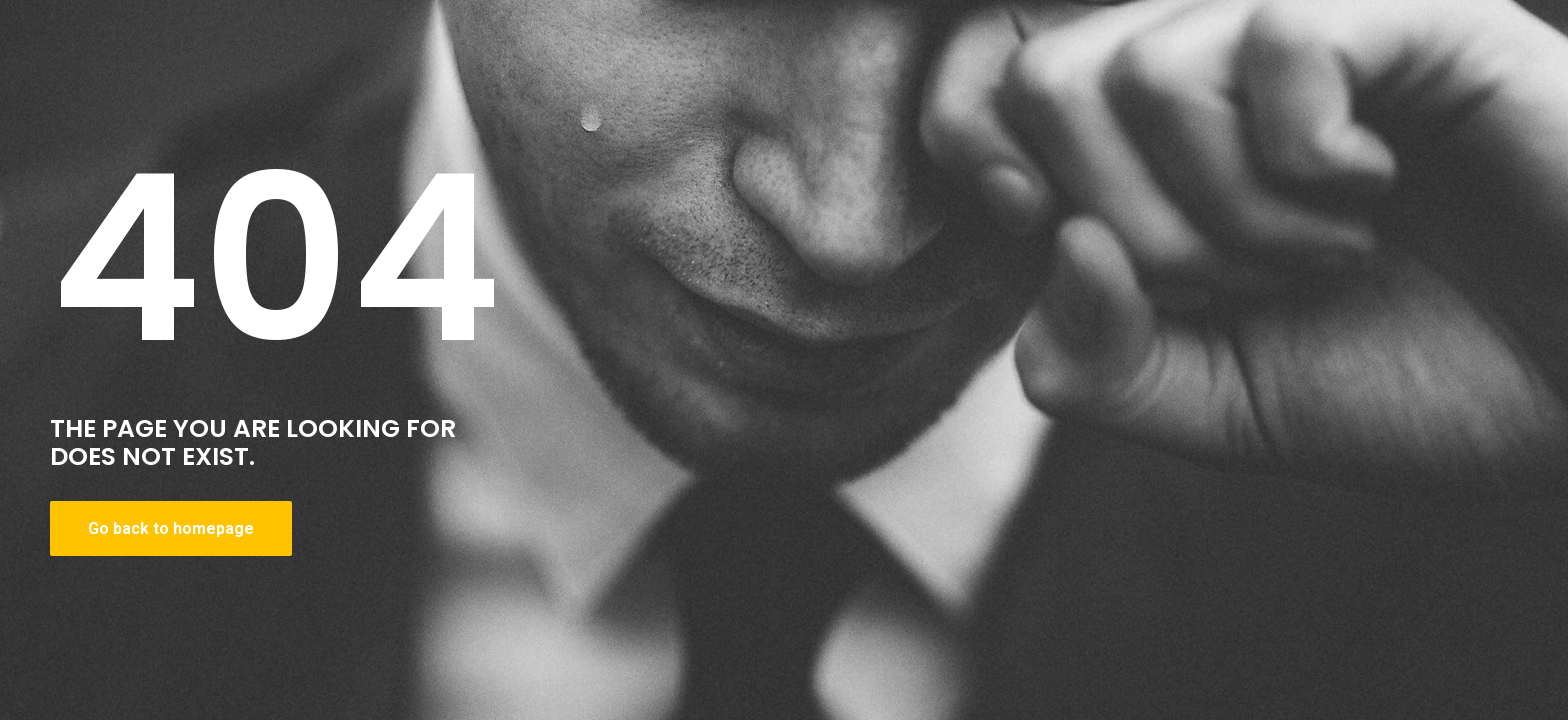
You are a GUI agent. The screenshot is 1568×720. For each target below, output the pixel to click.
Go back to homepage (171, 528)
